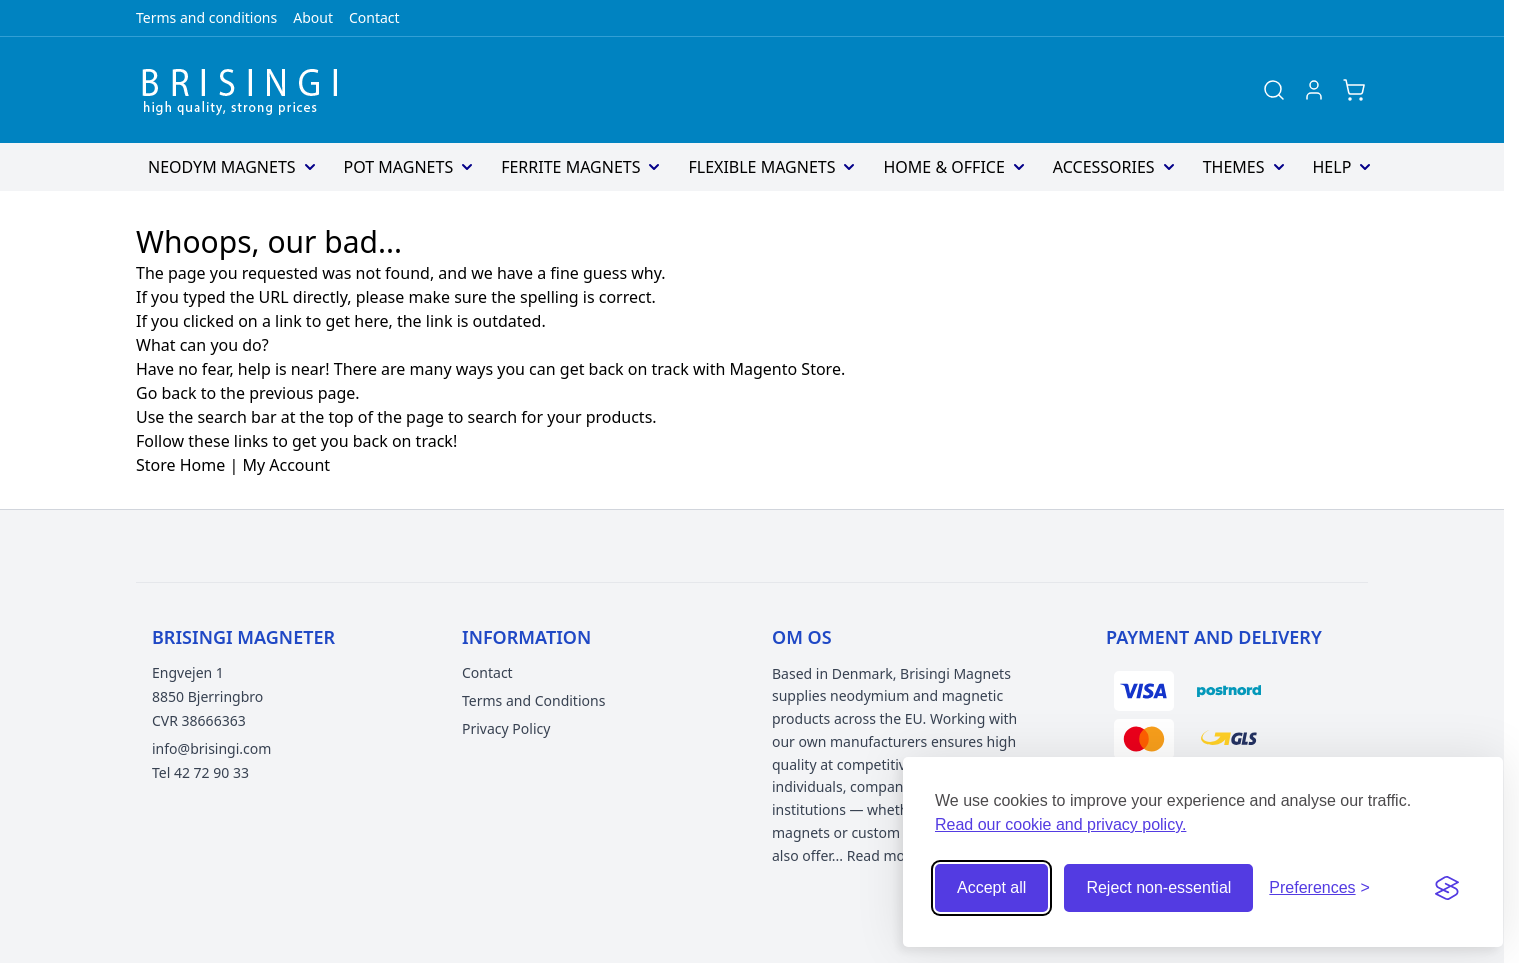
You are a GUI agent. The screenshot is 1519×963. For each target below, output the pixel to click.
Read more (883, 855)
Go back (166, 393)
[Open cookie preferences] (1319, 888)
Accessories (1104, 167)
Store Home (180, 465)
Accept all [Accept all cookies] (991, 887)
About (313, 17)
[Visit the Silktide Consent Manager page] (1447, 888)
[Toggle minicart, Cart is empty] (1354, 90)
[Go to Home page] (246, 90)
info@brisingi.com (211, 748)
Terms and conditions (206, 17)
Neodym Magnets (222, 167)
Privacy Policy (506, 728)
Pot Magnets (399, 167)
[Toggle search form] (1274, 90)
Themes (1234, 167)
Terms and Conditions (533, 700)
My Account (286, 465)
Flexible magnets (761, 167)
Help (1332, 167)
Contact (374, 17)
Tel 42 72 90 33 (200, 772)
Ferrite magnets (570, 167)
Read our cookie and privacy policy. (1060, 824)
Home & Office (943, 167)
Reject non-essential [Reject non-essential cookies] (1158, 887)
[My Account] (1314, 90)
